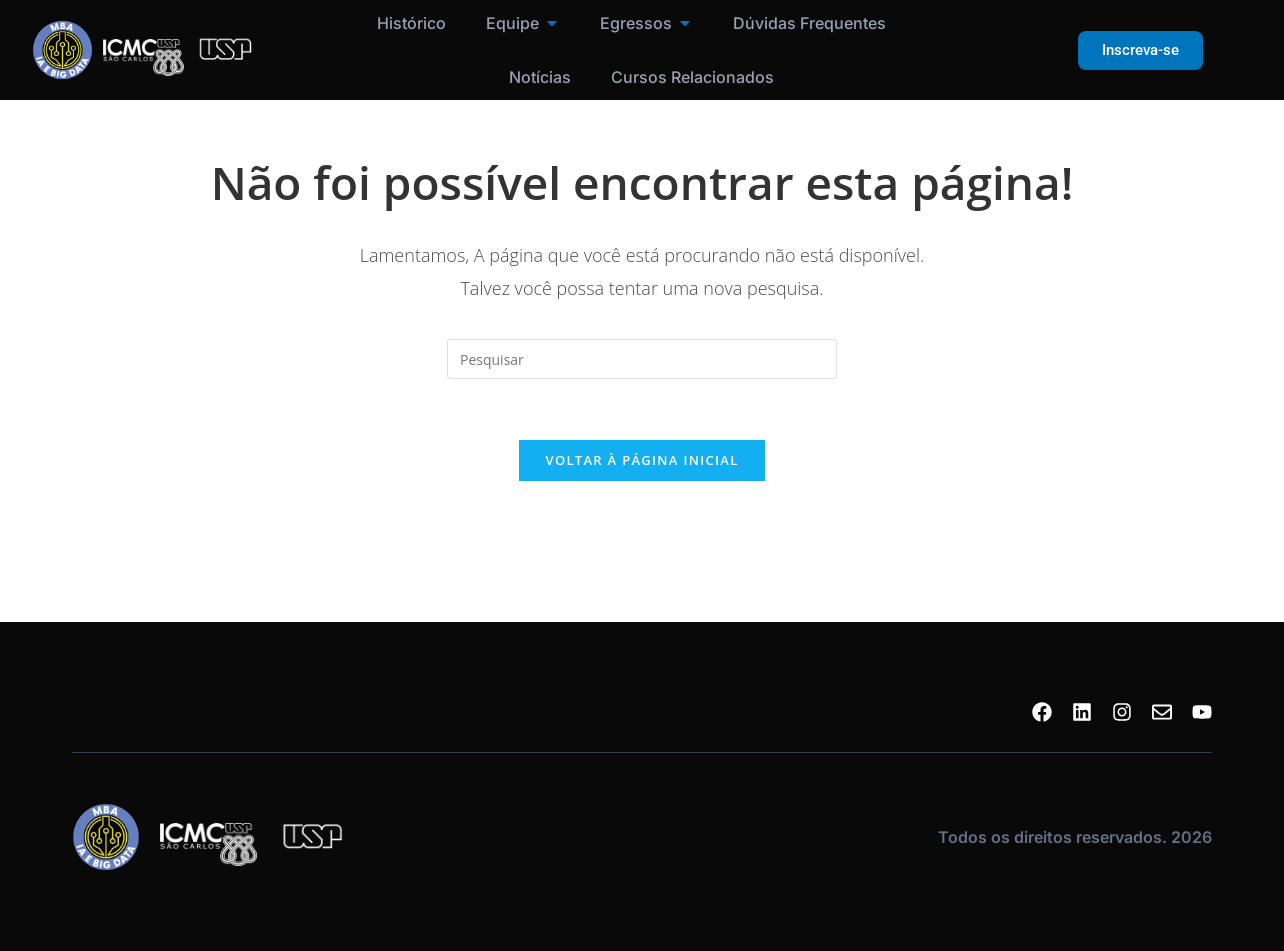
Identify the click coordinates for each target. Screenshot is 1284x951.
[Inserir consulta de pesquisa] (642, 359)
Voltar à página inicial (641, 460)
